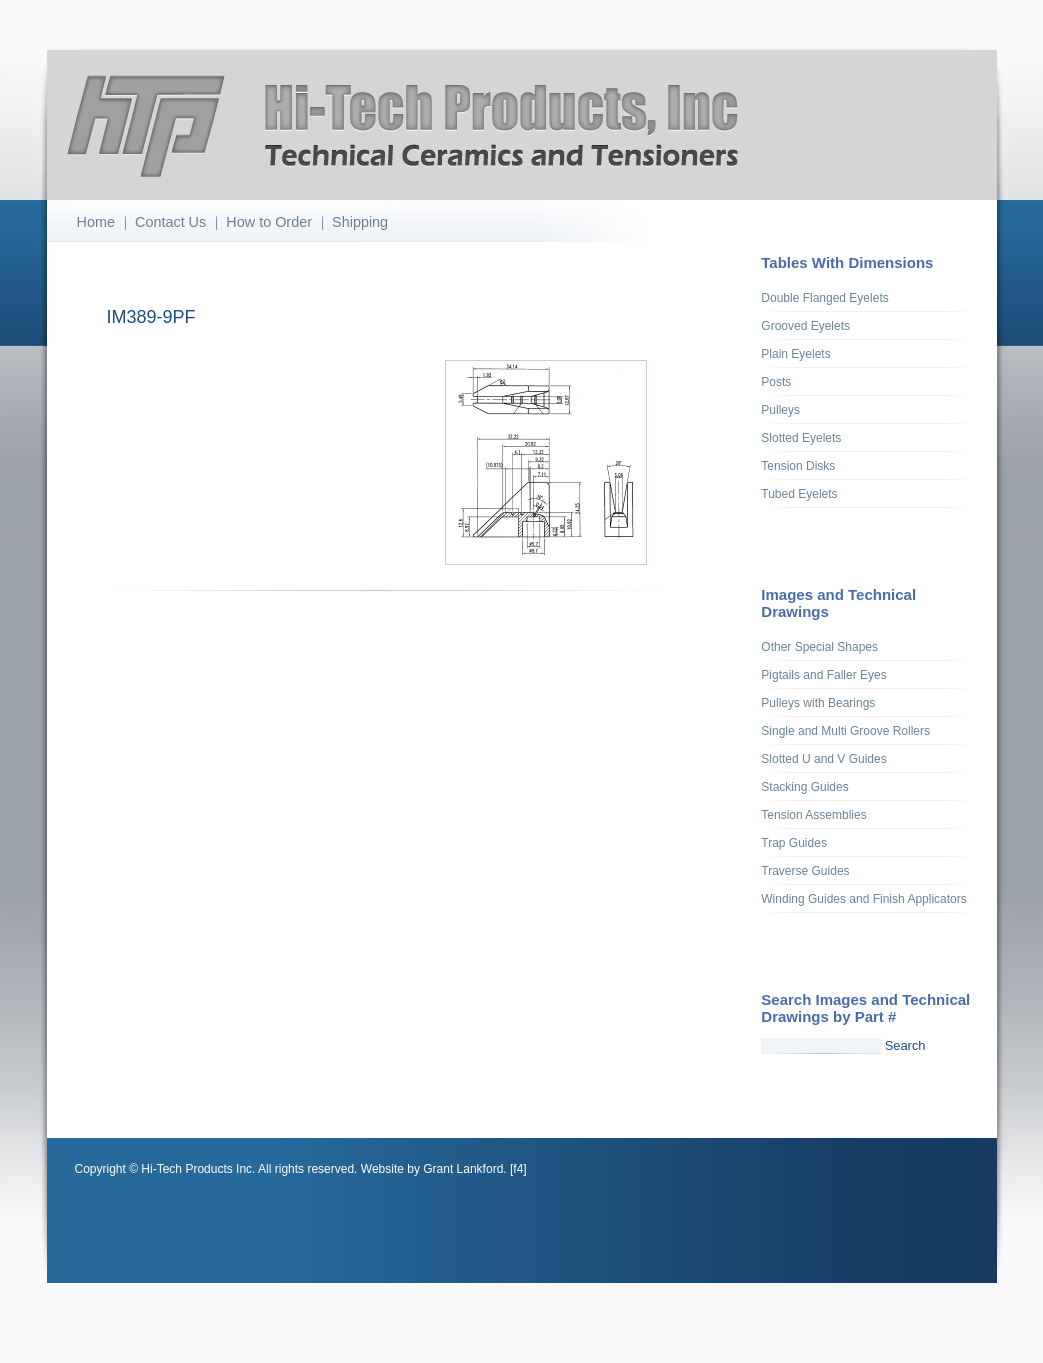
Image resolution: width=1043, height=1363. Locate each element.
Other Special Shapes (819, 647)
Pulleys (780, 410)
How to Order (269, 222)
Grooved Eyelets (805, 326)
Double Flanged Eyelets (824, 298)
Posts (776, 382)
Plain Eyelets (795, 354)
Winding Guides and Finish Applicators (863, 899)
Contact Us (170, 222)
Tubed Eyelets (799, 494)
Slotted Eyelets (801, 438)
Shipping (360, 222)
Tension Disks (798, 466)
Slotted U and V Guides (823, 759)
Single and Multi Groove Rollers (845, 731)
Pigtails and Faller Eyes (823, 675)
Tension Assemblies (813, 815)
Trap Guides (794, 843)
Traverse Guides (805, 871)
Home (96, 222)
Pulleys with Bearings (818, 703)
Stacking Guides (804, 787)
